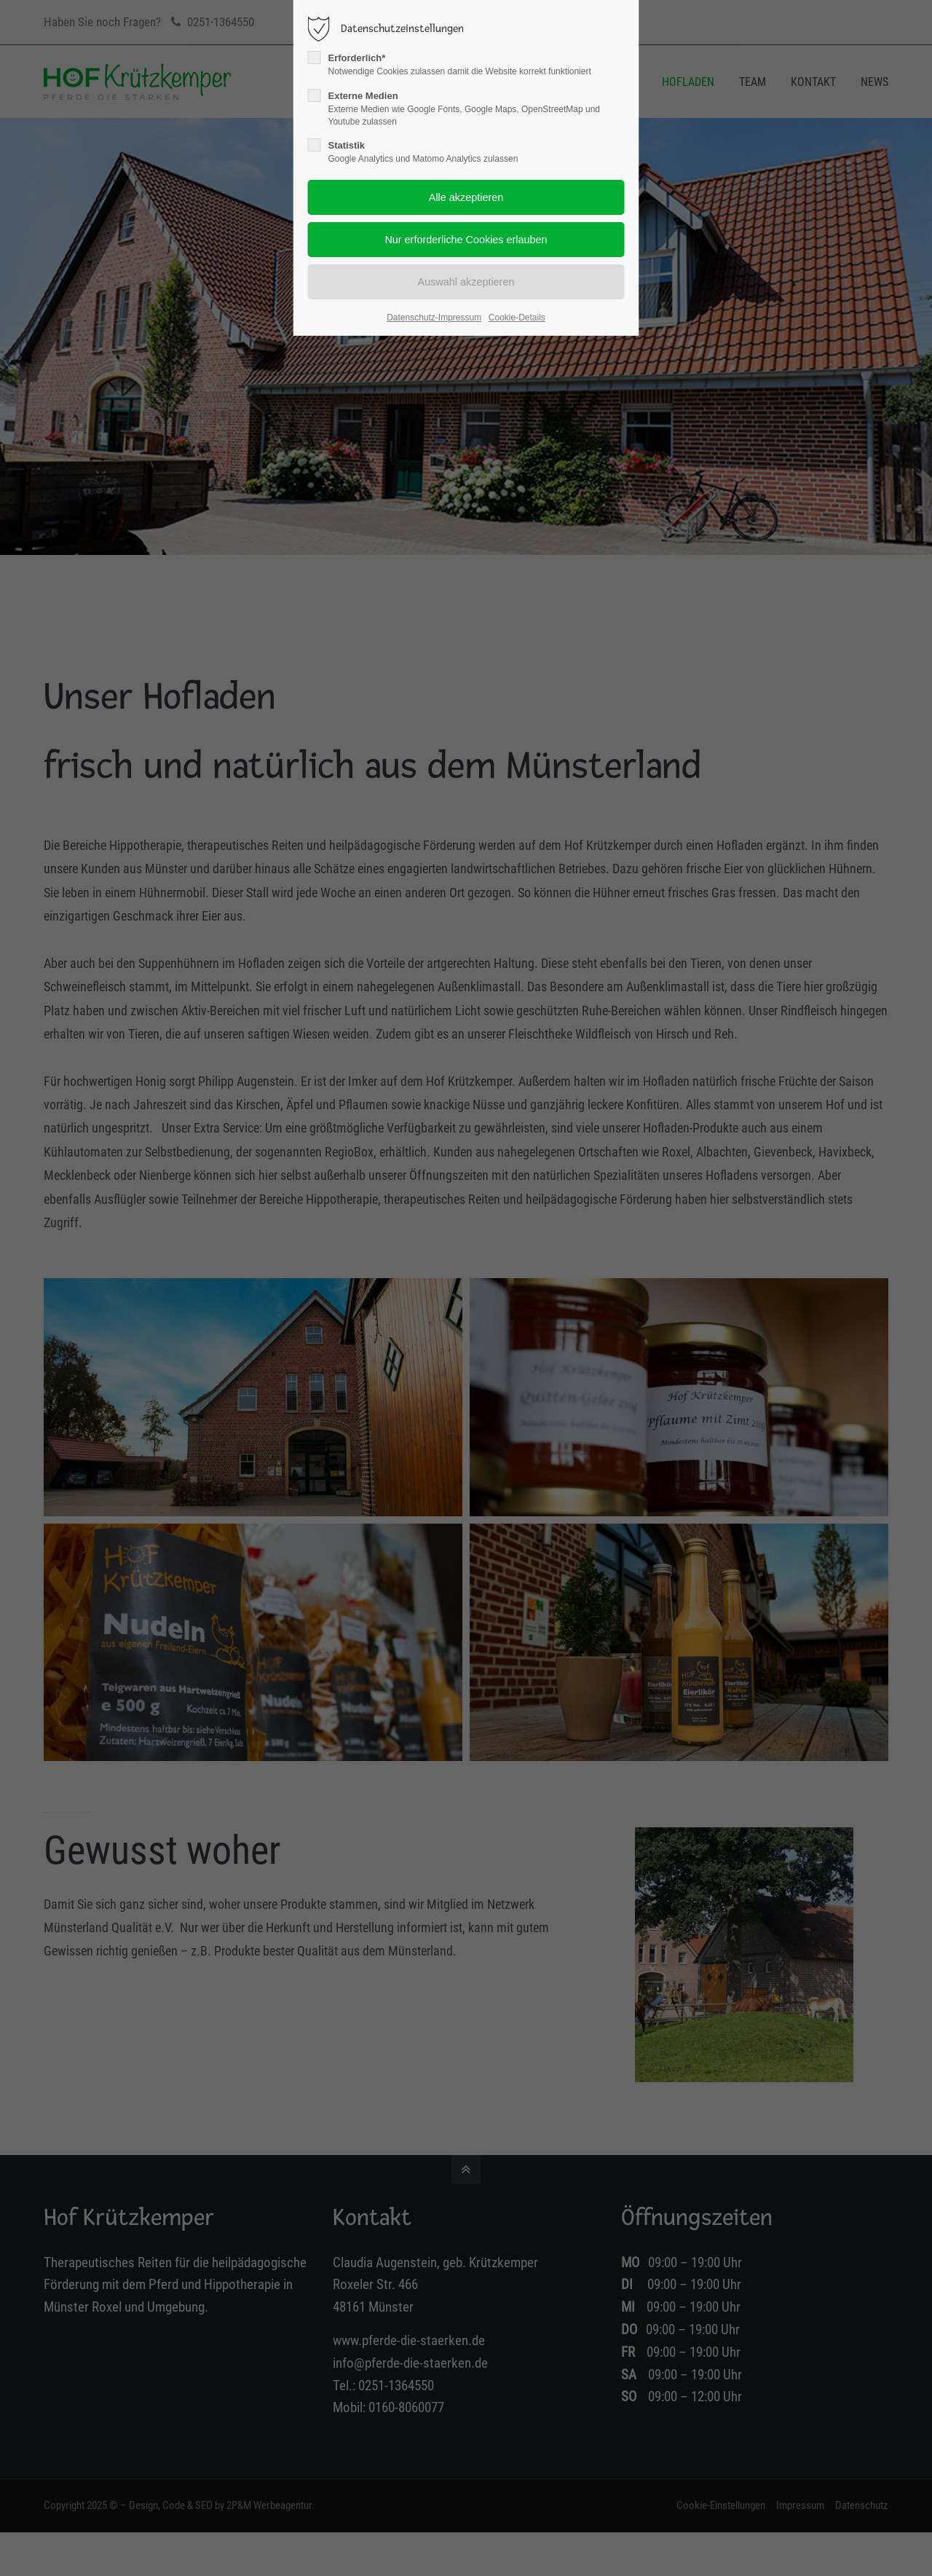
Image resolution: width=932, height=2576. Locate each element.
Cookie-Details (517, 317)
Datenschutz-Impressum (434, 317)
